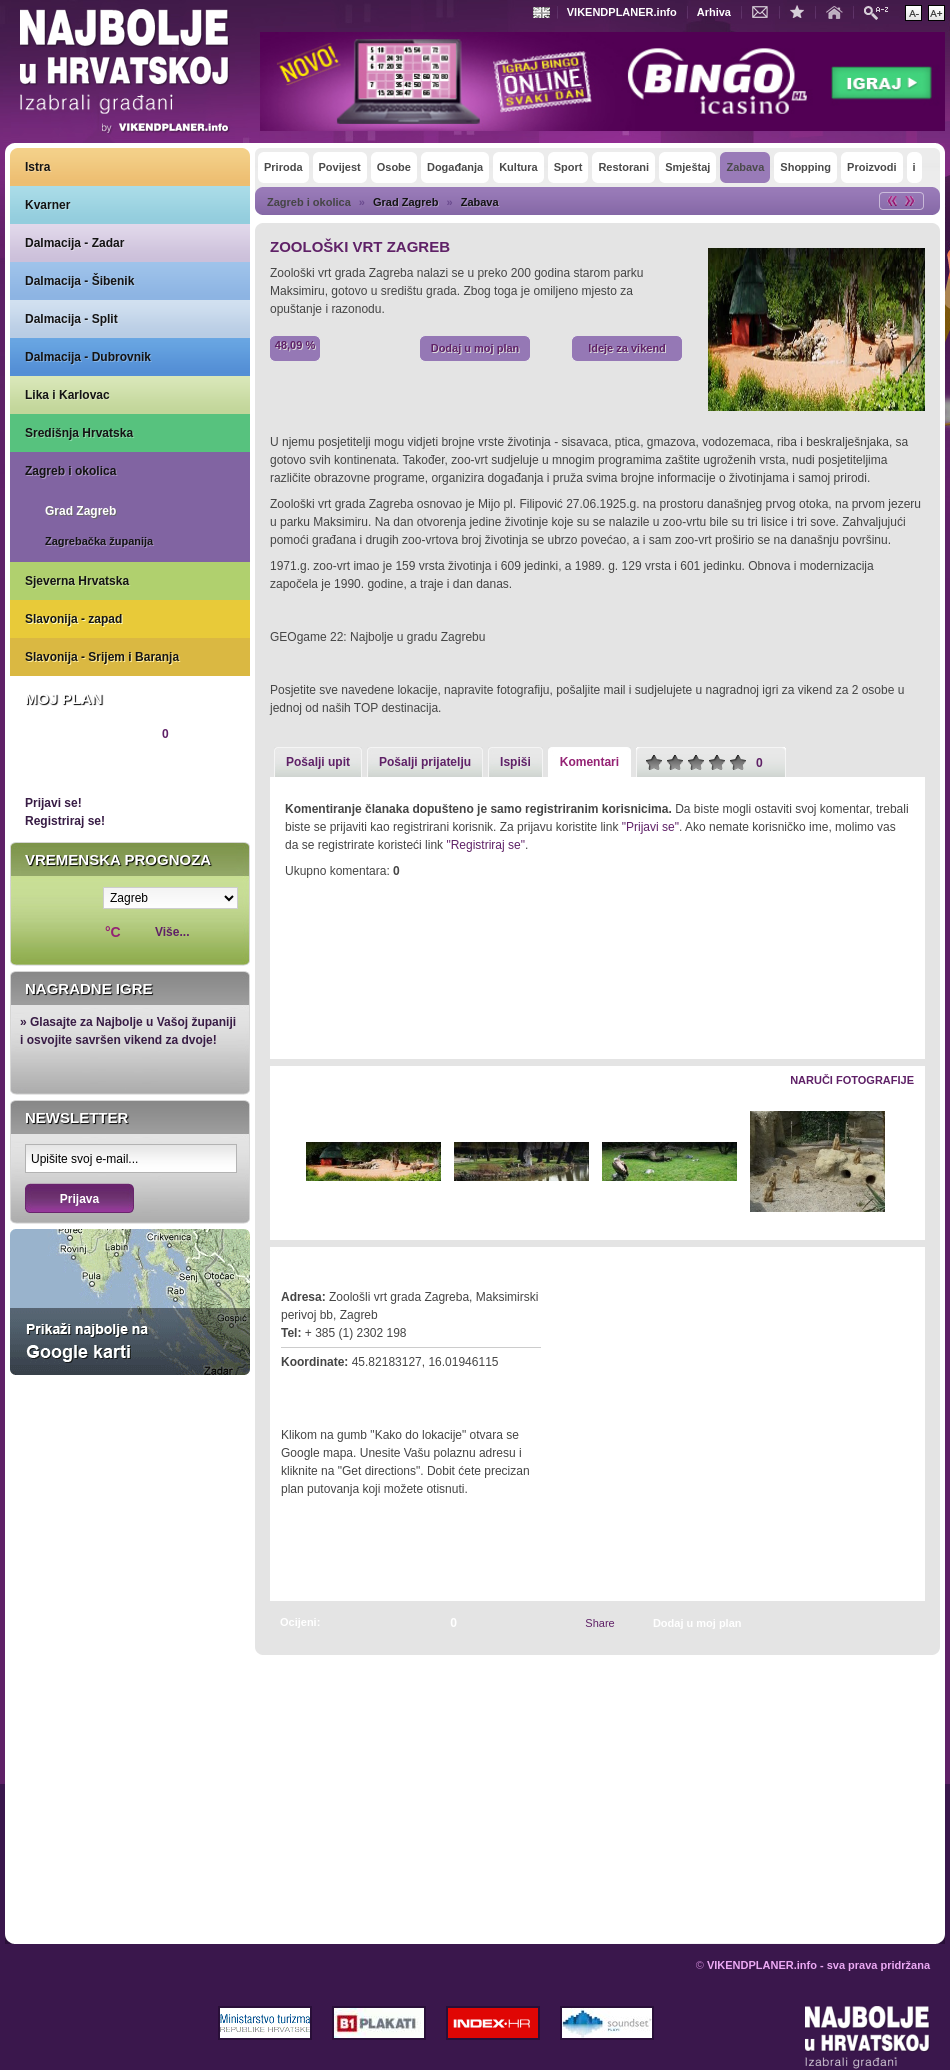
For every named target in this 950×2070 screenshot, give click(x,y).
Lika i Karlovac (67, 395)
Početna (839, 11)
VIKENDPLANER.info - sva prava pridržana (818, 1965)
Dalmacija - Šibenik (79, 281)
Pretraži (881, 11)
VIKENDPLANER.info (622, 12)
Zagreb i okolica (70, 471)
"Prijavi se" (650, 827)
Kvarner (47, 205)
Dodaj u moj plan (475, 348)
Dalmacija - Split (71, 319)
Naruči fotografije (852, 1080)
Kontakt (765, 11)
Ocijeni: (300, 1622)
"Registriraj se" (485, 845)
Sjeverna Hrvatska (77, 581)
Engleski (544, 12)
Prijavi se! (53, 803)
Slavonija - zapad (73, 619)
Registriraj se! (65, 821)
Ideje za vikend (627, 348)
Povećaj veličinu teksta (936, 13)
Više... (172, 932)
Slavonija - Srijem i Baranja (102, 657)
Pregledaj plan (85, 768)
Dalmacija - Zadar (74, 243)
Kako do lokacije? (342, 1390)
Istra (37, 167)
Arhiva (714, 12)
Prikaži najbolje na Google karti (130, 1302)
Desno (900, 1162)
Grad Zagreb (80, 511)
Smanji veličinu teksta (913, 13)
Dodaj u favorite (802, 11)
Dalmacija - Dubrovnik (88, 357)
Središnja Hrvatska (79, 433)
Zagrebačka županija (99, 541)
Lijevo (286, 1162)
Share (599, 1623)
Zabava (480, 202)
